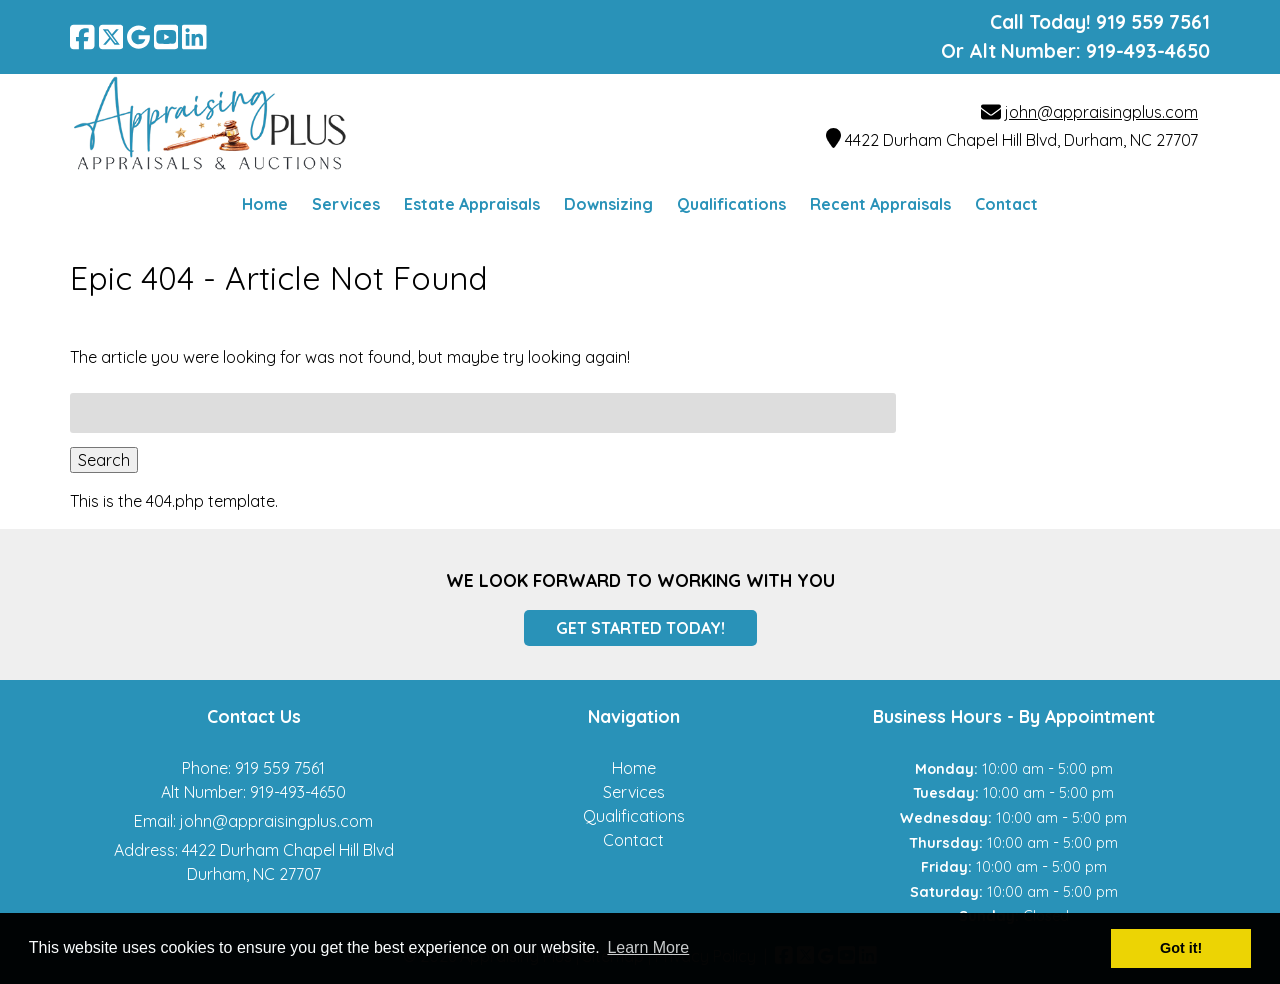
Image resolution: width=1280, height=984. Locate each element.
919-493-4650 (1148, 51)
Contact (1006, 204)
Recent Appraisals (880, 204)
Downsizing (608, 204)
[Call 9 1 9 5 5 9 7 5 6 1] (1153, 22)
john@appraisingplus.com (1101, 112)
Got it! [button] (1181, 948)
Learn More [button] (648, 947)
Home (265, 204)
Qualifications (731, 204)
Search (104, 460)
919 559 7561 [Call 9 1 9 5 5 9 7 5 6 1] (280, 768)
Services (346, 204)
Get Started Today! (640, 628)
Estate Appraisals (472, 204)
